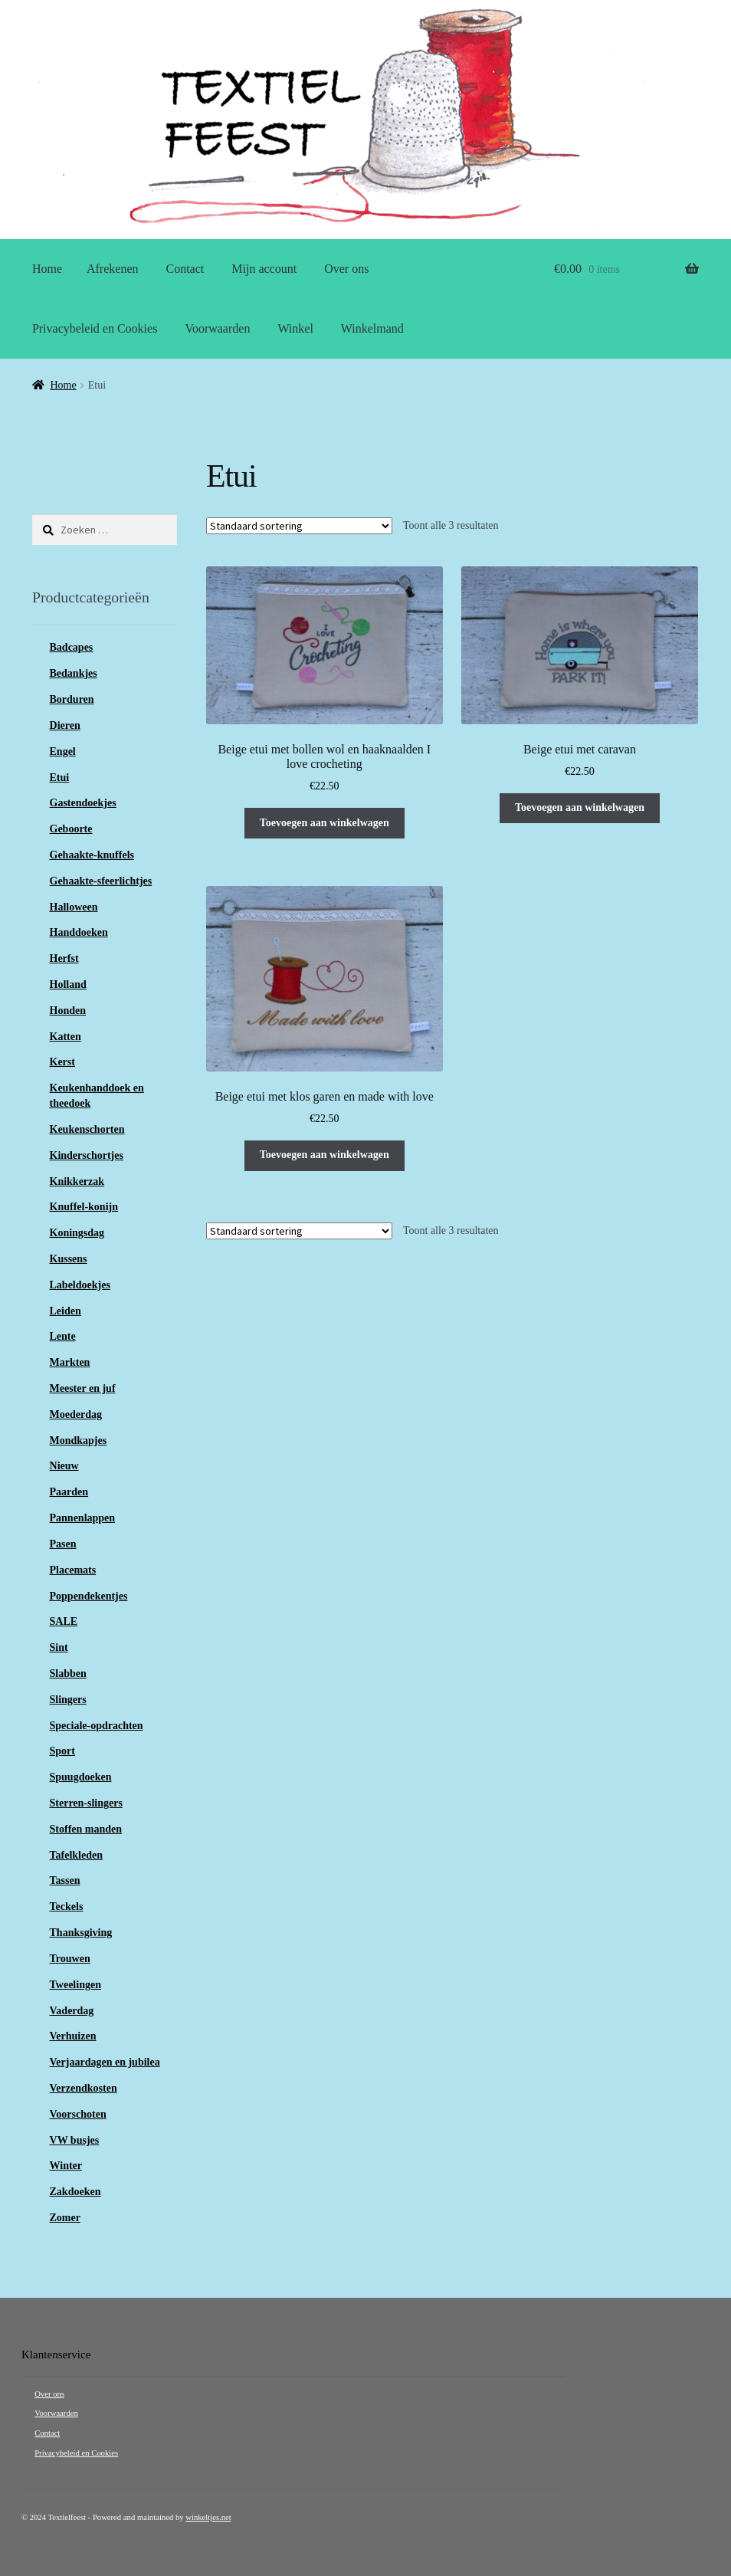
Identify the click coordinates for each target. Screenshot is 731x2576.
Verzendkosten (83, 2088)
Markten (70, 1362)
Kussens (68, 1259)
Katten (65, 1036)
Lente (63, 1336)
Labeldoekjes (80, 1285)
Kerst (62, 1062)
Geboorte (71, 829)
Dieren (65, 725)
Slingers (68, 1699)
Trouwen (70, 1958)
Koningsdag (77, 1233)
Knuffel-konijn (84, 1207)
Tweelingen (75, 1984)
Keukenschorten (87, 1129)
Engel (63, 751)
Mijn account (264, 268)
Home (47, 268)
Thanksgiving (81, 1932)
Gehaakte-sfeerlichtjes (101, 881)
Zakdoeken (75, 2191)
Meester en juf (83, 1388)
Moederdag (76, 1414)
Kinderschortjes (86, 1155)
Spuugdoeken (81, 1777)
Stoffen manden (86, 1829)
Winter (66, 2165)
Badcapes (71, 647)
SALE (64, 1621)
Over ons (346, 268)
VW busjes (75, 2140)
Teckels (67, 1906)
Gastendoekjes (83, 803)
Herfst (64, 958)
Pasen (63, 1544)
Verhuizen (73, 2036)
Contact (185, 268)
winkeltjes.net (208, 2517)
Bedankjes (73, 673)
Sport (62, 1751)
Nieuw (64, 1466)
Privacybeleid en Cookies (95, 328)
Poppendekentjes (89, 1596)
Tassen (65, 1880)
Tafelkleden (76, 1855)
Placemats (73, 1570)
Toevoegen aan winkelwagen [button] (324, 823)
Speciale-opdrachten (96, 1725)
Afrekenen (113, 268)
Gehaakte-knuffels (92, 855)
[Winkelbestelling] (299, 525)
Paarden (69, 1492)
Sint (59, 1647)
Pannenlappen (83, 1518)
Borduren (72, 699)
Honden (68, 1010)
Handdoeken (79, 932)
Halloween (74, 907)
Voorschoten (78, 2114)
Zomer (65, 2217)
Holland (68, 984)
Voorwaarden (217, 328)
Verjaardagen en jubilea (105, 2062)
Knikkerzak (77, 1181)
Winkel (295, 328)
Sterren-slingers (86, 1803)
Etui (60, 777)
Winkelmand (372, 328)
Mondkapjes (78, 1440)
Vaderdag (72, 2010)
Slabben (68, 1673)
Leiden (65, 1311)
